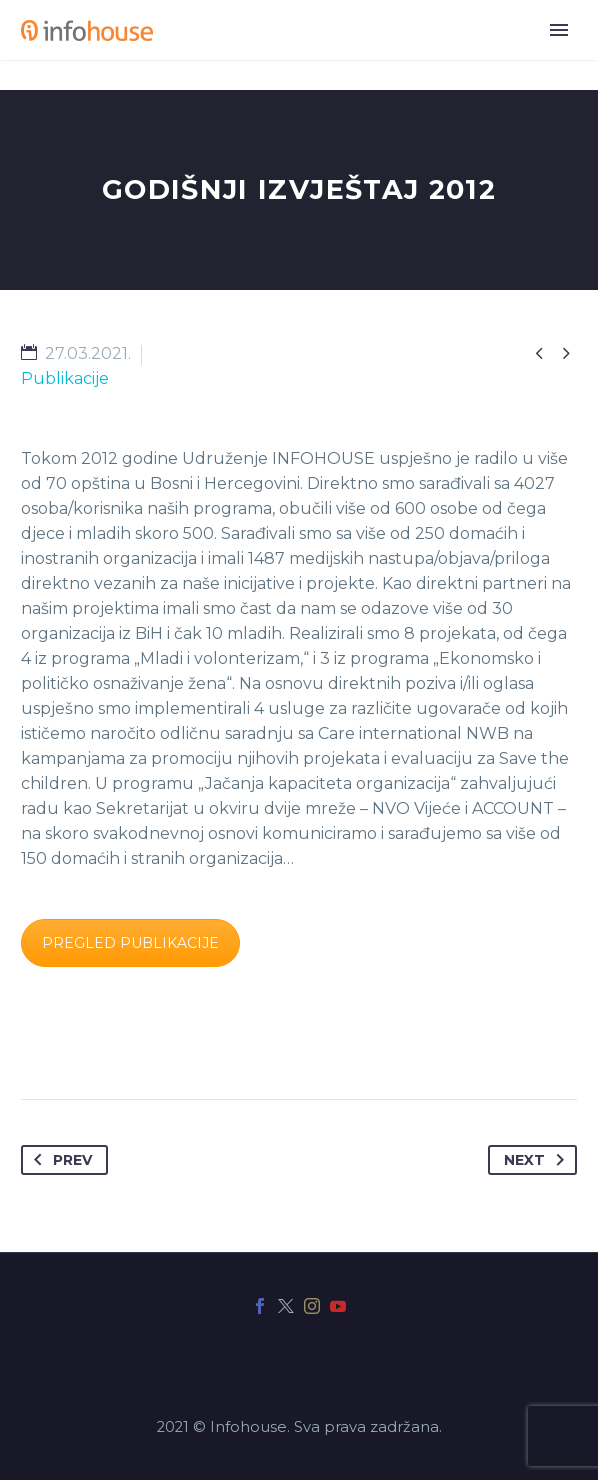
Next (538, 1160)
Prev (59, 1160)
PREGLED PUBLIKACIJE (130, 943)
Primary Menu (559, 30)
